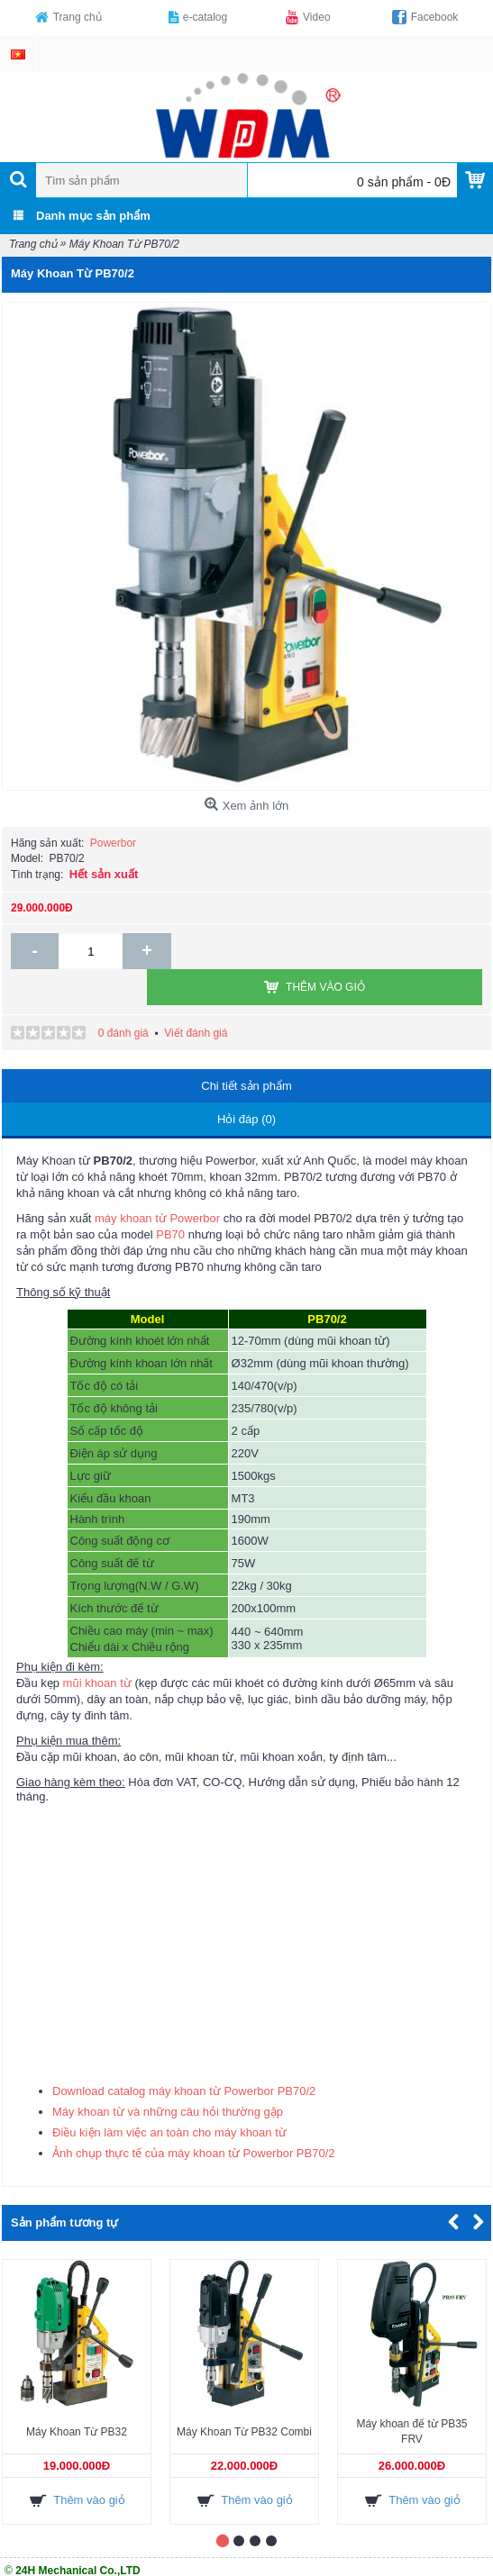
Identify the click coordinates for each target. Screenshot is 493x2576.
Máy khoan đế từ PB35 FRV (411, 2395)
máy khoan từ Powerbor (157, 1182)
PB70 (170, 1198)
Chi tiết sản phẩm (246, 1050)
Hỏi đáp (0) (246, 1083)
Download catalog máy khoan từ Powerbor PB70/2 (183, 2055)
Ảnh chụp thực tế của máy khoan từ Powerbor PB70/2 (193, 2117)
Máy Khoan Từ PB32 (76, 2396)
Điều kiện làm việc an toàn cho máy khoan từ (169, 2096)
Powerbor (113, 843)
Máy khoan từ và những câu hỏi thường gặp (167, 2075)
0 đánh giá (123, 997)
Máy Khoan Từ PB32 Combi (244, 2396)
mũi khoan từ (97, 1647)
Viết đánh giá (195, 997)
